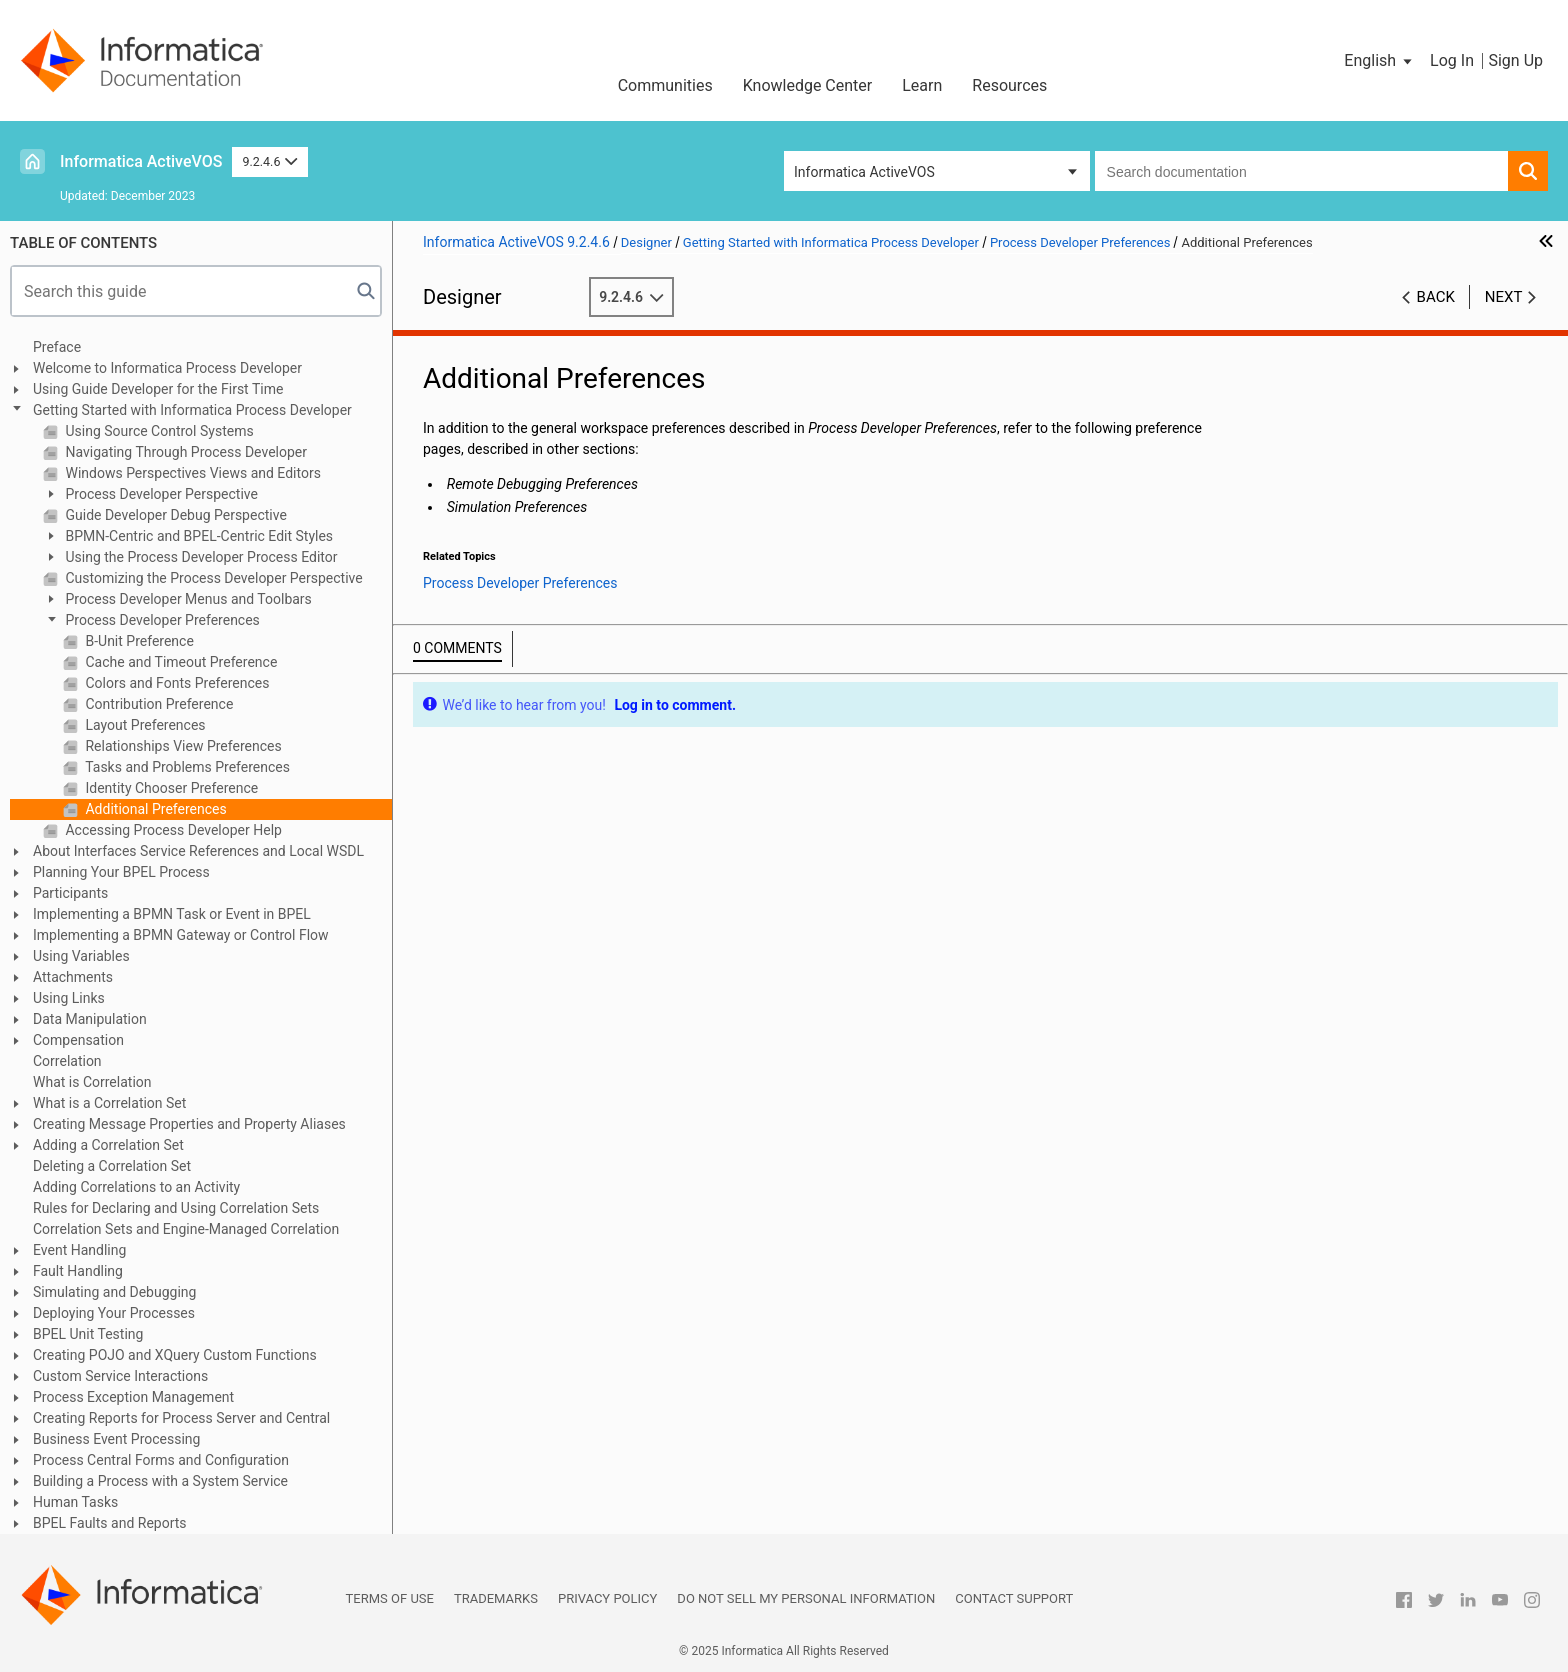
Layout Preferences (144, 725)
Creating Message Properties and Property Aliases (189, 1124)
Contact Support (1014, 1598)
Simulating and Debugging (114, 1292)
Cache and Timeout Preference (179, 662)
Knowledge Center (808, 85)
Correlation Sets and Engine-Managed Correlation (186, 1229)
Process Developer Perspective (160, 494)
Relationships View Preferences (182, 746)
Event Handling (79, 1250)
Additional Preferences (154, 809)
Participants (70, 893)
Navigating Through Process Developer (184, 452)
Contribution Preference (157, 704)
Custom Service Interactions (120, 1376)
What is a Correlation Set (109, 1103)
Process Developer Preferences (161, 620)
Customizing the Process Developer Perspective (212, 578)
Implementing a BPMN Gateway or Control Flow (181, 935)
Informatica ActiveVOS (141, 161)
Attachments (73, 977)
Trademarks (496, 1598)
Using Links (69, 998)
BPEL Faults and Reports (110, 1523)
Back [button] (1436, 297)
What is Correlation (92, 1082)
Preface (57, 347)
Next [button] (1504, 297)
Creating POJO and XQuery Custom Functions (175, 1355)
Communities (665, 85)
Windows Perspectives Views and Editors (191, 473)
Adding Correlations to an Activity (136, 1187)
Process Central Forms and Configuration (161, 1460)
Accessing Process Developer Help (172, 830)
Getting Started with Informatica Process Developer (192, 410)
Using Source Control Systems (158, 431)
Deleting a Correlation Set (112, 1166)
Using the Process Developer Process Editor (199, 557)
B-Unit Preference (138, 641)
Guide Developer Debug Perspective (174, 515)
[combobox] (1301, 171)
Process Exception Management (133, 1397)
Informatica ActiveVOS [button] (864, 172)
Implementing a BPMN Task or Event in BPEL (172, 914)
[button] (1379, 61)
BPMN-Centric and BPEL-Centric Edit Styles (197, 536)
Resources (1009, 85)
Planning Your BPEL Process (121, 872)
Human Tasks (75, 1502)
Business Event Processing (116, 1439)
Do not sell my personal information (806, 1598)
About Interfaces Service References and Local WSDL (198, 851)
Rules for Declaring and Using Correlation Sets (176, 1208)
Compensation (78, 1040)
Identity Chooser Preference (170, 788)
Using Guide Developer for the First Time (158, 389)
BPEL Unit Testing (88, 1334)
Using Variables (81, 956)
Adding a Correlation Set (108, 1145)
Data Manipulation (90, 1019)
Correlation (67, 1061)
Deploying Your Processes (114, 1313)
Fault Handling (78, 1271)
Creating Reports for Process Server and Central (181, 1418)
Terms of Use (390, 1598)
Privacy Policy (607, 1598)
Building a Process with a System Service (160, 1481)
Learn (922, 85)
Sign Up (1515, 60)
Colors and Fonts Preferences (175, 683)
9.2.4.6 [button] (270, 161)
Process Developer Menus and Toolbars (187, 599)
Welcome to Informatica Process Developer (167, 368)
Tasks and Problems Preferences (186, 767)
